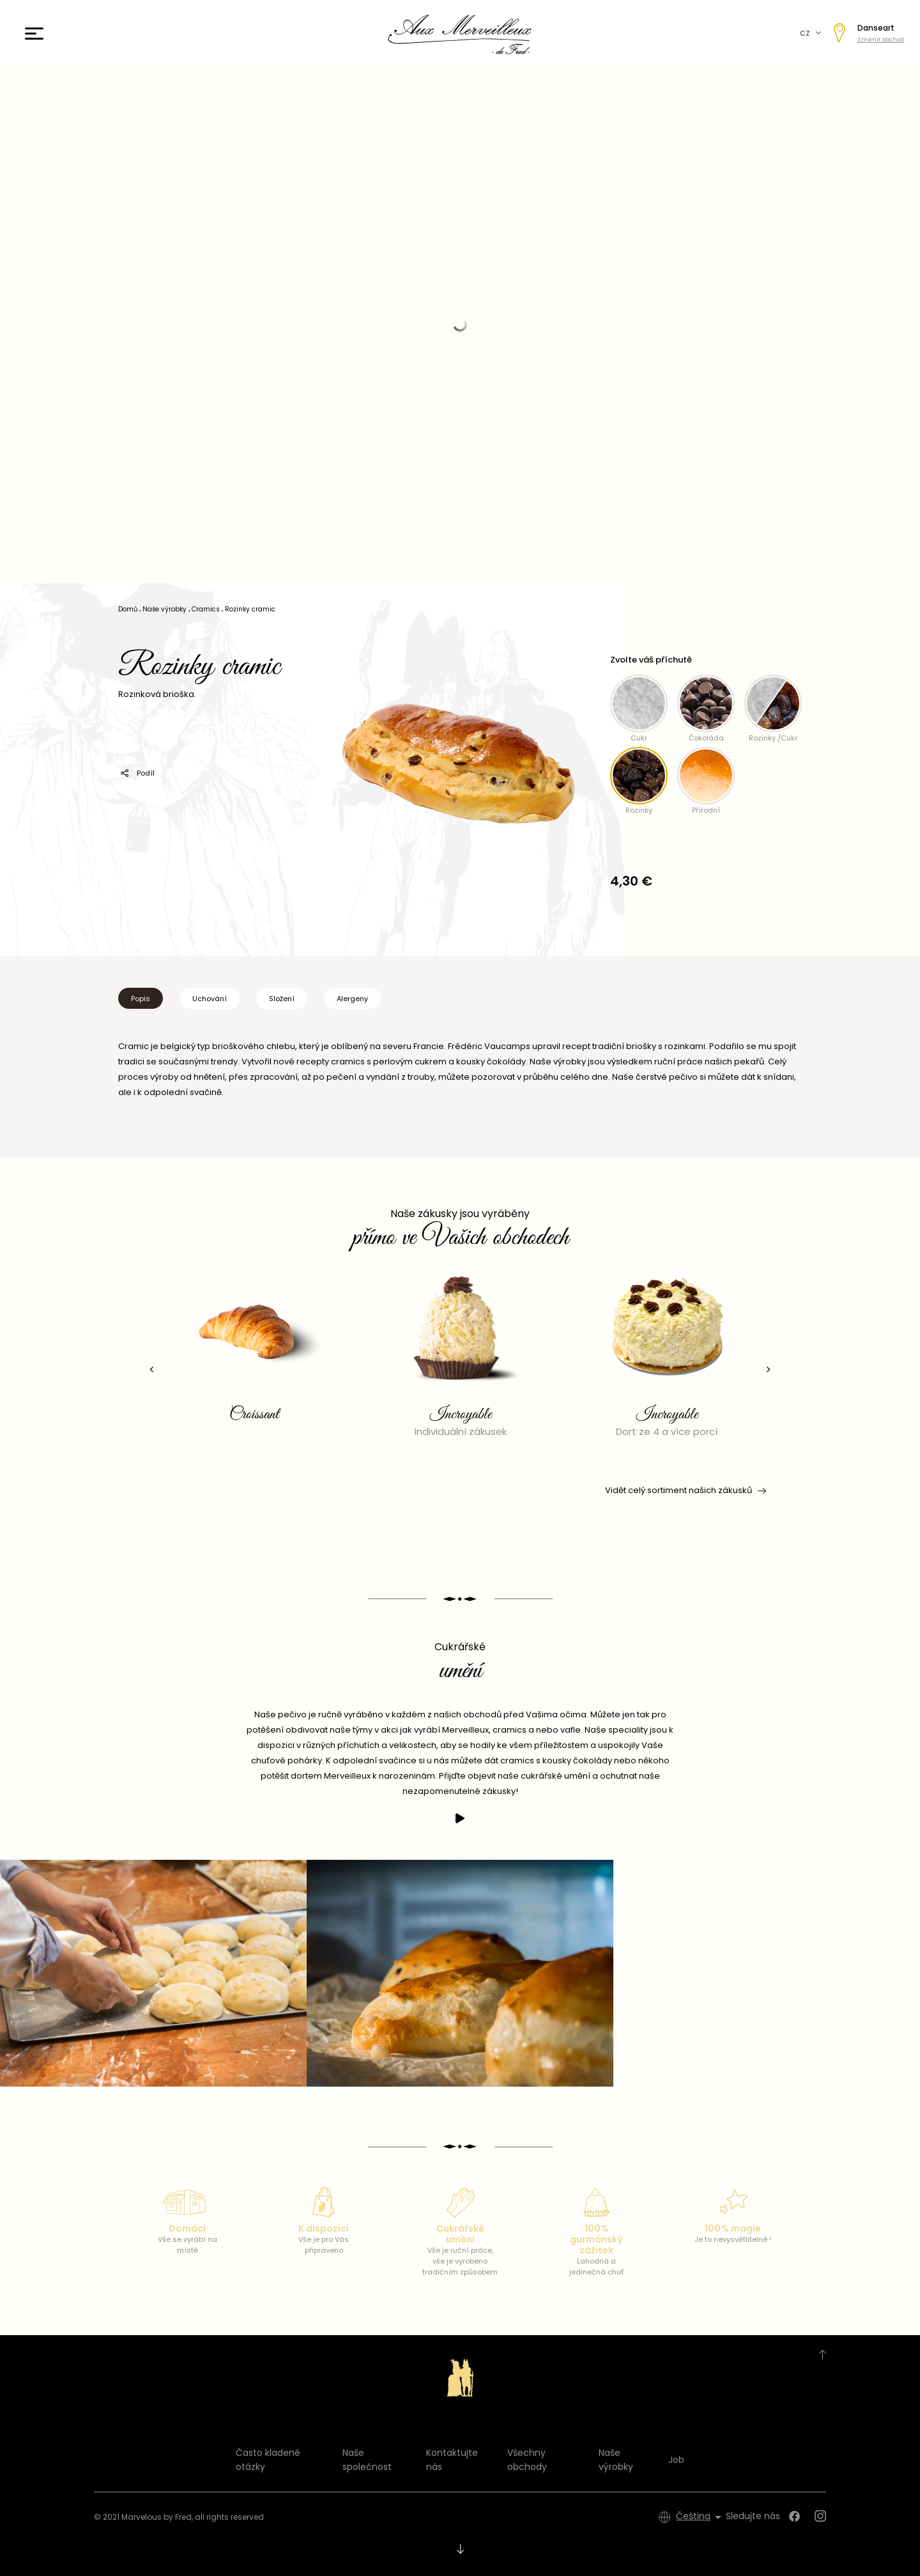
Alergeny (352, 998)
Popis (140, 998)
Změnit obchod (880, 39)
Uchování (209, 998)
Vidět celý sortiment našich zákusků (684, 1490)
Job (676, 2459)
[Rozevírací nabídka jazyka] (701, 2517)
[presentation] (150, 1369)
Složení (282, 998)
